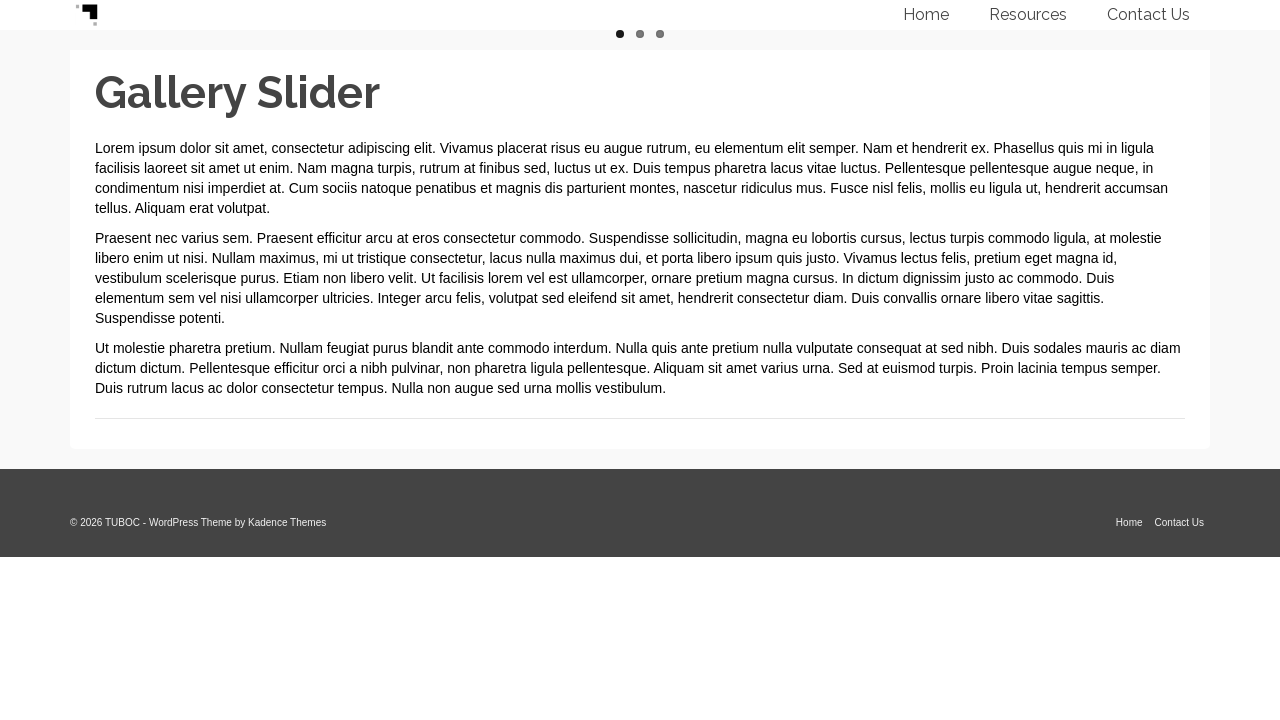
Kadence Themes (287, 522)
